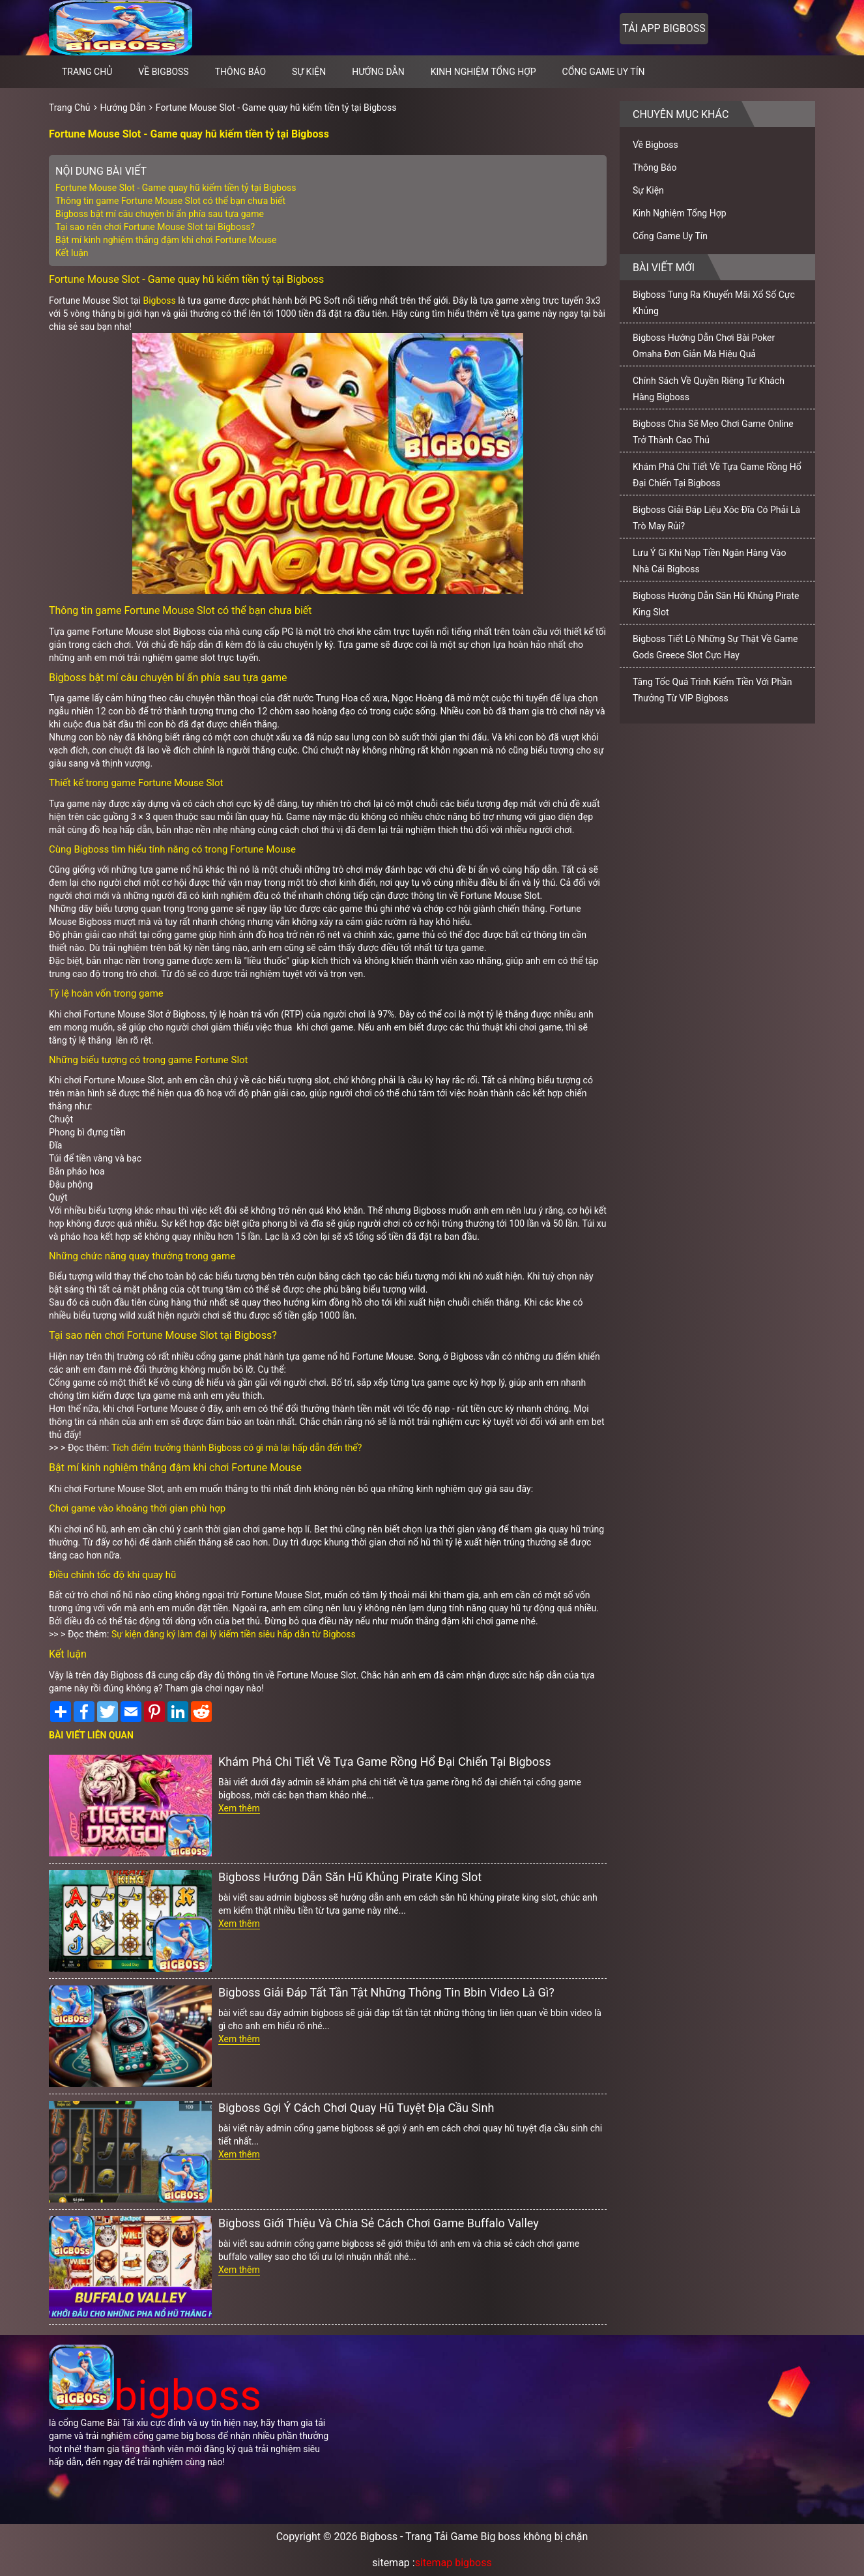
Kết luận (72, 253)
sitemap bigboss (453, 2562)
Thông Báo (240, 71)
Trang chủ (87, 71)
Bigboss (159, 300)
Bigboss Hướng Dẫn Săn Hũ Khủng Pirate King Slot (350, 1877)
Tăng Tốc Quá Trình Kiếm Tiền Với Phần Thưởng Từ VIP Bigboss (712, 690)
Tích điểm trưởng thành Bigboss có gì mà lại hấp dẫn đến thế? (236, 1447)
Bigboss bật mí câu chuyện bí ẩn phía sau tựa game (159, 214)
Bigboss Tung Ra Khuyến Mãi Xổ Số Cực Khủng (714, 302)
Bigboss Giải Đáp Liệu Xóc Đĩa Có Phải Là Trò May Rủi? (716, 518)
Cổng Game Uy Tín (603, 71)
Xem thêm (239, 1808)
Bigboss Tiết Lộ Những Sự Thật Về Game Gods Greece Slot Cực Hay (715, 647)
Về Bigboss (163, 71)
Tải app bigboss (663, 28)
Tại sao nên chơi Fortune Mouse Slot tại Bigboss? (155, 227)
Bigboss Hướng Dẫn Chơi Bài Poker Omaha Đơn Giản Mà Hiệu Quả (704, 345)
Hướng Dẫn (378, 71)
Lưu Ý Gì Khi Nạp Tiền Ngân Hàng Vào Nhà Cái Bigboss (709, 561)
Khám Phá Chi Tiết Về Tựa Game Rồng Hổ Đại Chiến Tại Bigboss (384, 1761)
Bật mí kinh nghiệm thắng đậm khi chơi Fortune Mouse (165, 240)
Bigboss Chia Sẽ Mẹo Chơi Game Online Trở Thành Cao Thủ (713, 431)
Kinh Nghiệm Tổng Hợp (483, 71)
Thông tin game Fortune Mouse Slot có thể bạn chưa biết (170, 201)
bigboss (155, 2395)
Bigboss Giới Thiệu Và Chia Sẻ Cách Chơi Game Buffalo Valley (378, 2223)
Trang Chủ (70, 107)
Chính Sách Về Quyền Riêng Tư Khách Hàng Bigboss (709, 388)
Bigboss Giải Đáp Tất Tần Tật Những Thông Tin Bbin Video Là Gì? (386, 1992)
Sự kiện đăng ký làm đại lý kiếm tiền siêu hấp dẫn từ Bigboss (233, 1634)
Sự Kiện (309, 71)
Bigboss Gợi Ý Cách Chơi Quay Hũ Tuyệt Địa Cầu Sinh (356, 2108)
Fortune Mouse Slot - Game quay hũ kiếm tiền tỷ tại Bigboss (276, 107)
